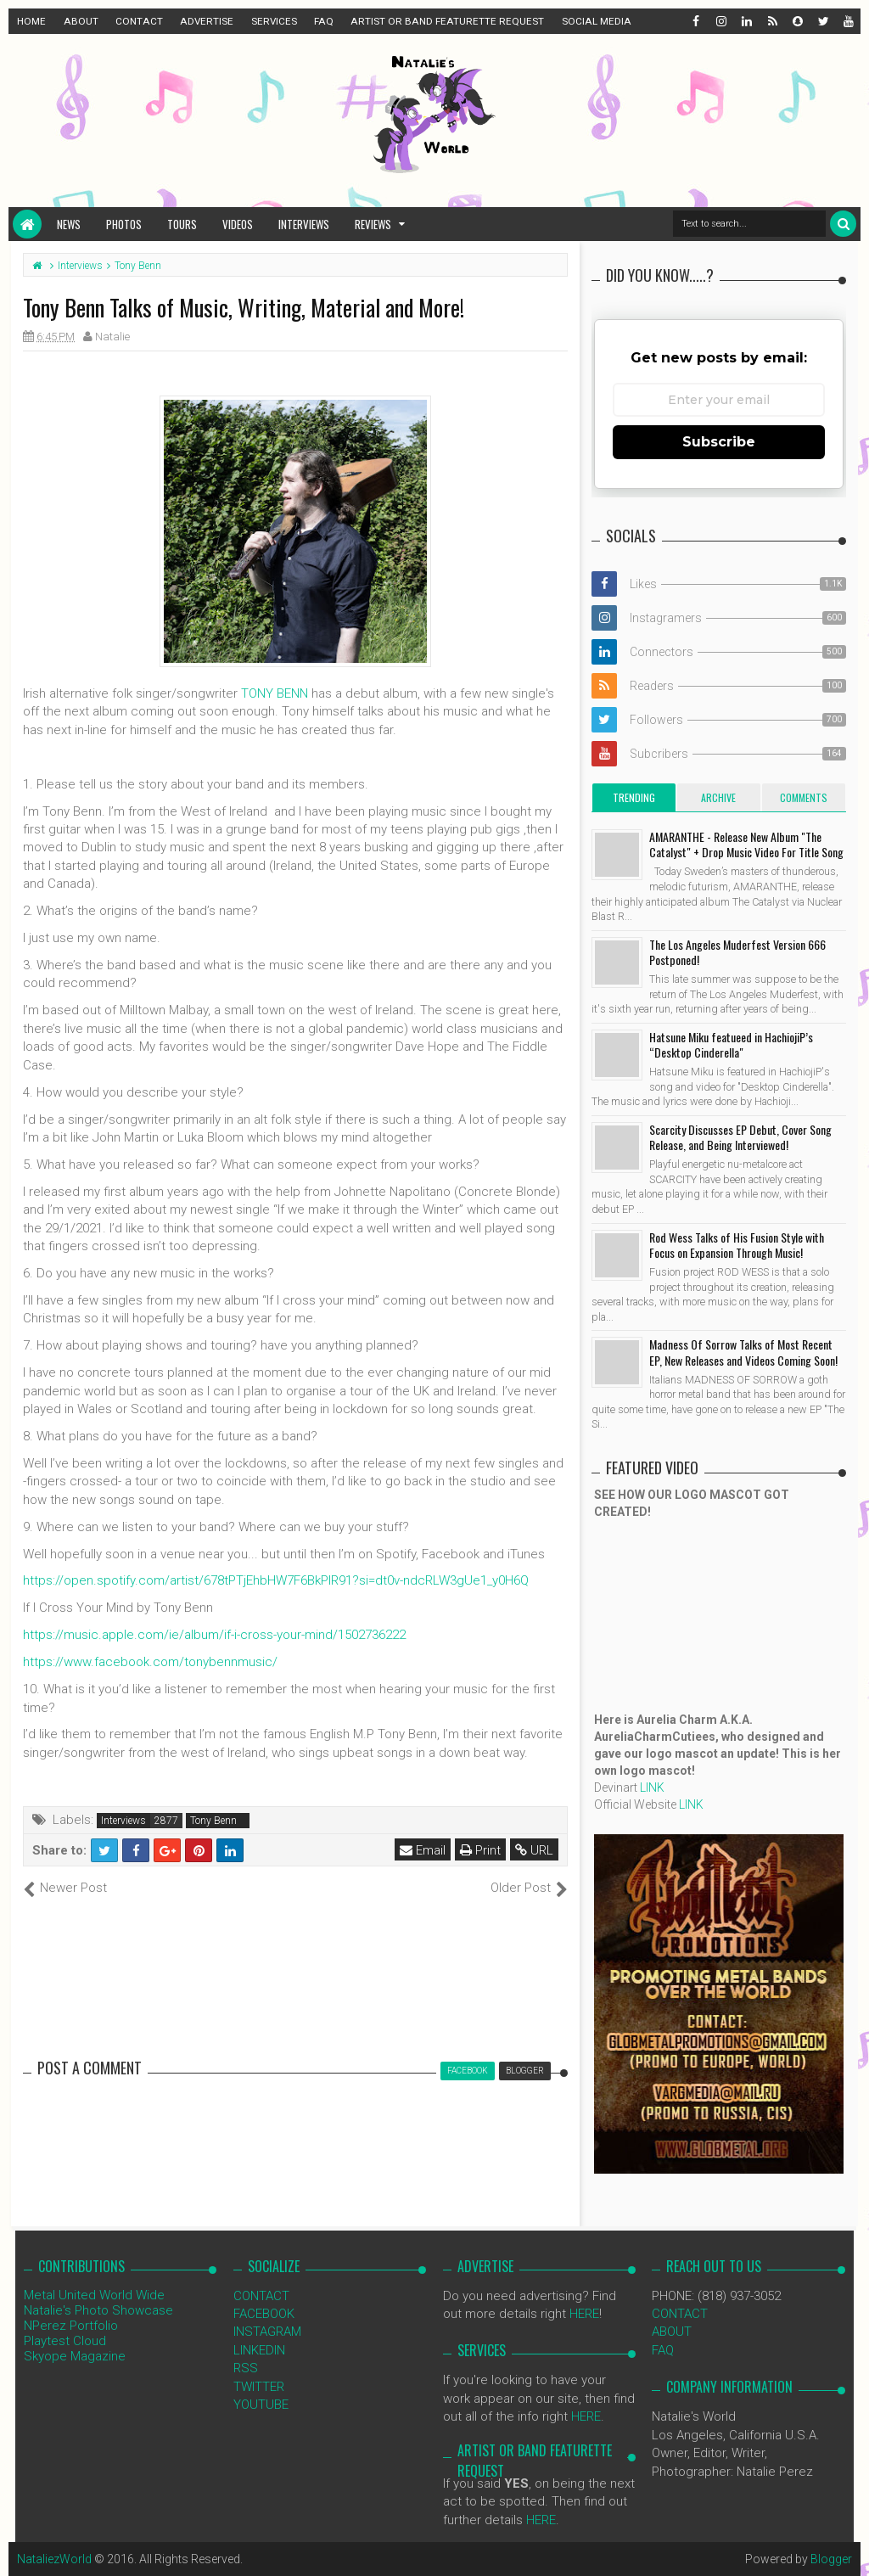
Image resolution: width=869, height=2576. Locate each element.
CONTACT (139, 21)
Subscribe (718, 442)
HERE (584, 2313)
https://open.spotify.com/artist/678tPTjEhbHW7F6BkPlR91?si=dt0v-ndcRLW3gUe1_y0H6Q (276, 1580)
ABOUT (81, 21)
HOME (31, 21)
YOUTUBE (261, 2404)
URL (534, 1850)
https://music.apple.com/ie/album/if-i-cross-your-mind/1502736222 (214, 1634)
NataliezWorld (54, 2559)
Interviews (303, 224)
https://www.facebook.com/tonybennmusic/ (150, 1662)
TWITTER (258, 2386)
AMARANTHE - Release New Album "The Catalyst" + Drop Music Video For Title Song (746, 844)
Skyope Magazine (75, 2356)
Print (480, 1850)
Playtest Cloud (65, 2341)
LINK (652, 1787)
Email (423, 1850)
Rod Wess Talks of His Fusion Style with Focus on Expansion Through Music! (736, 1244)
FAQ (324, 21)
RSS (245, 2368)
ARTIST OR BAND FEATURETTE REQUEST (447, 21)
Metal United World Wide (94, 2295)
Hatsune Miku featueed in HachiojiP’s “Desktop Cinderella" (731, 1044)
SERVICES (274, 21)
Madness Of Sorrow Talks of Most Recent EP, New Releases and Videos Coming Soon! (743, 1351)
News (69, 224)
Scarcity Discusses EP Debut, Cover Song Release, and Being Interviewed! (740, 1136)
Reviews (373, 224)
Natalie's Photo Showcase (98, 2310)
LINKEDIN (259, 2350)
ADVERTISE (206, 21)
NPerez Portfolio (71, 2325)
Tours (182, 224)
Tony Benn (213, 1821)
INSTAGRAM (267, 2331)
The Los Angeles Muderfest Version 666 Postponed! (737, 951)
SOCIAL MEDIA (596, 21)
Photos (124, 224)
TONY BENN (274, 693)
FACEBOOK (263, 2313)
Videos (237, 224)
